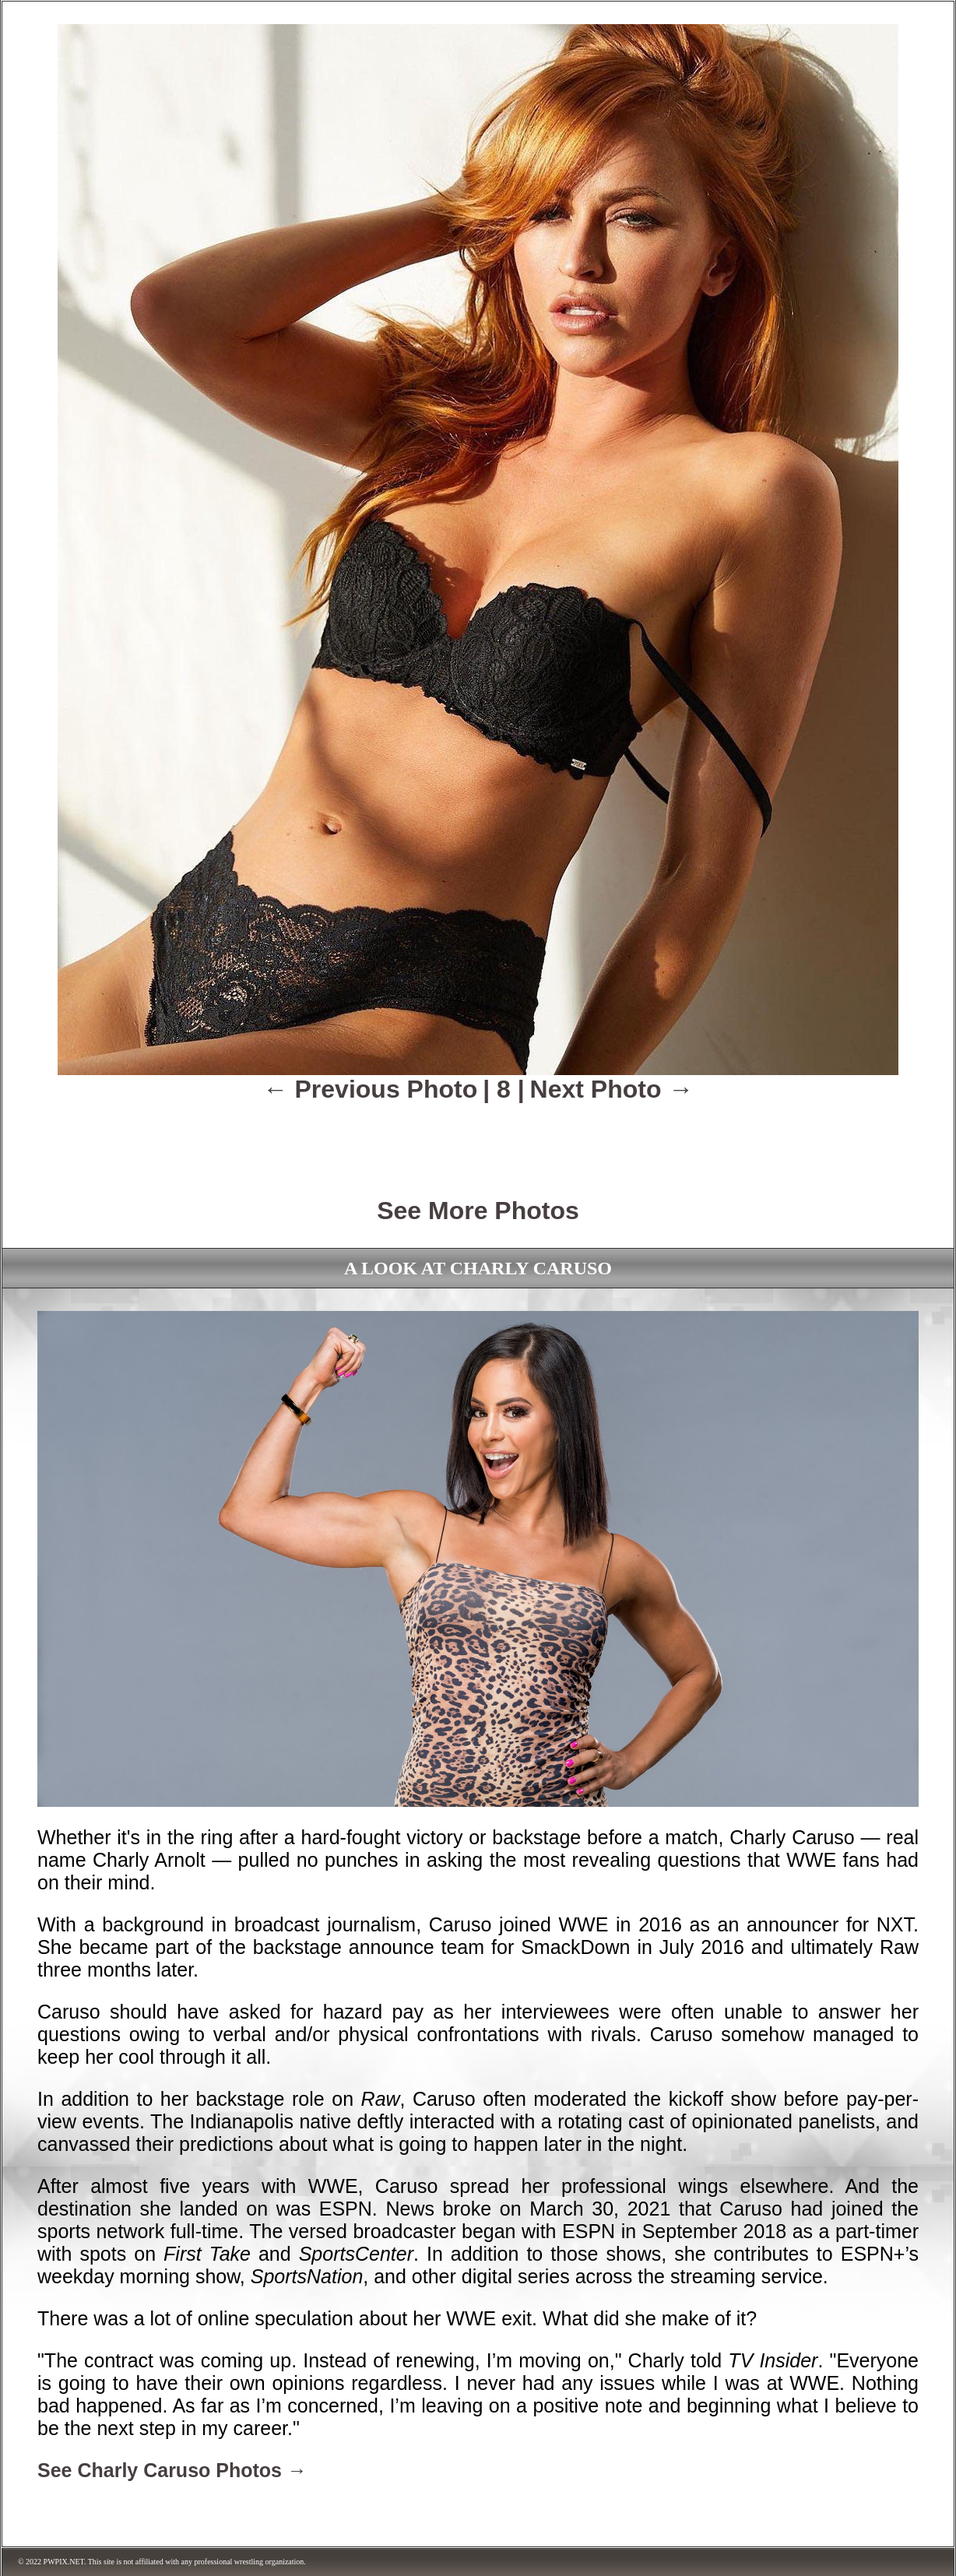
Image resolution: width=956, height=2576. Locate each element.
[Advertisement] (478, 1139)
